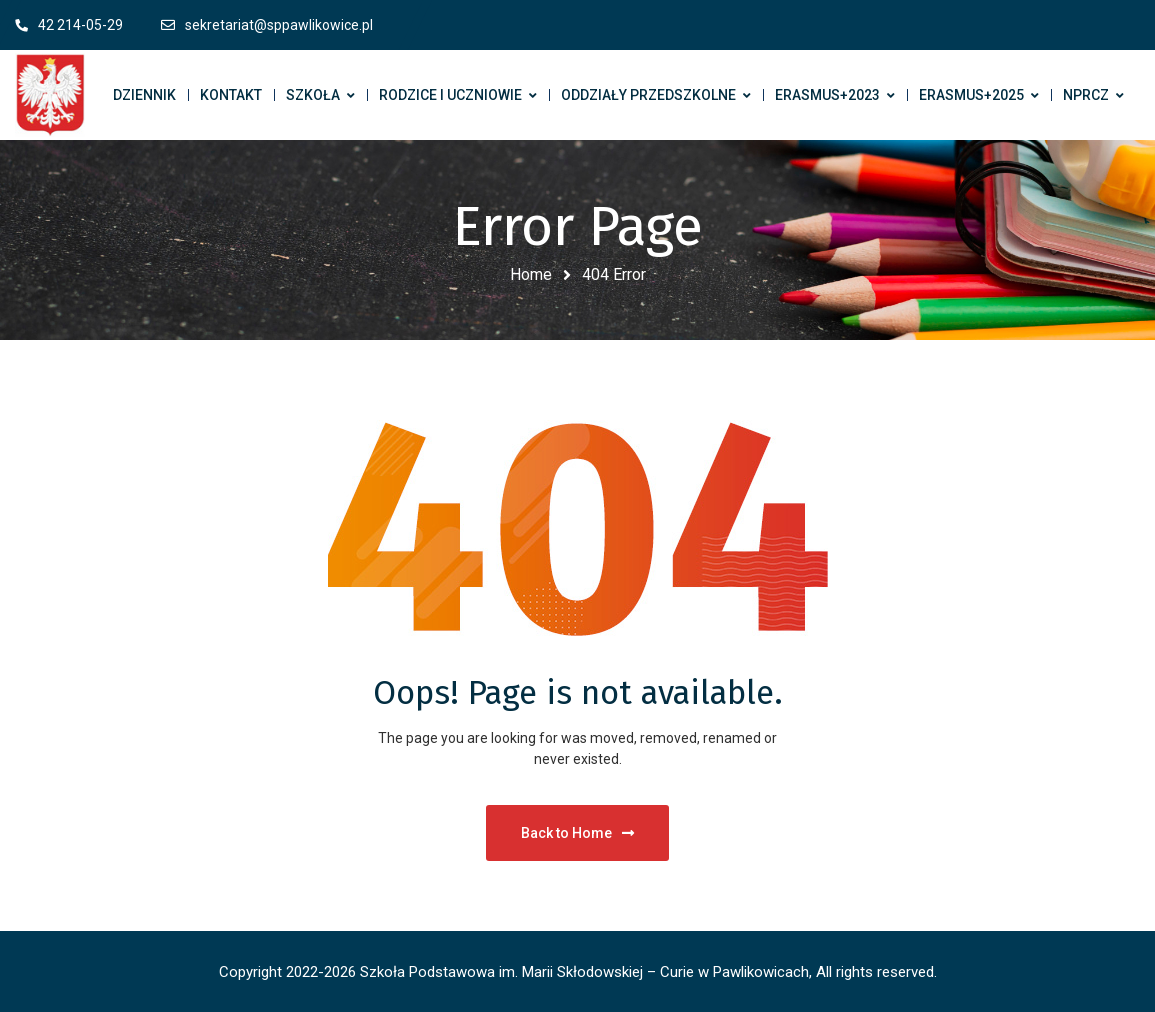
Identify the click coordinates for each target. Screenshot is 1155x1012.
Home (531, 274)
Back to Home (577, 833)
